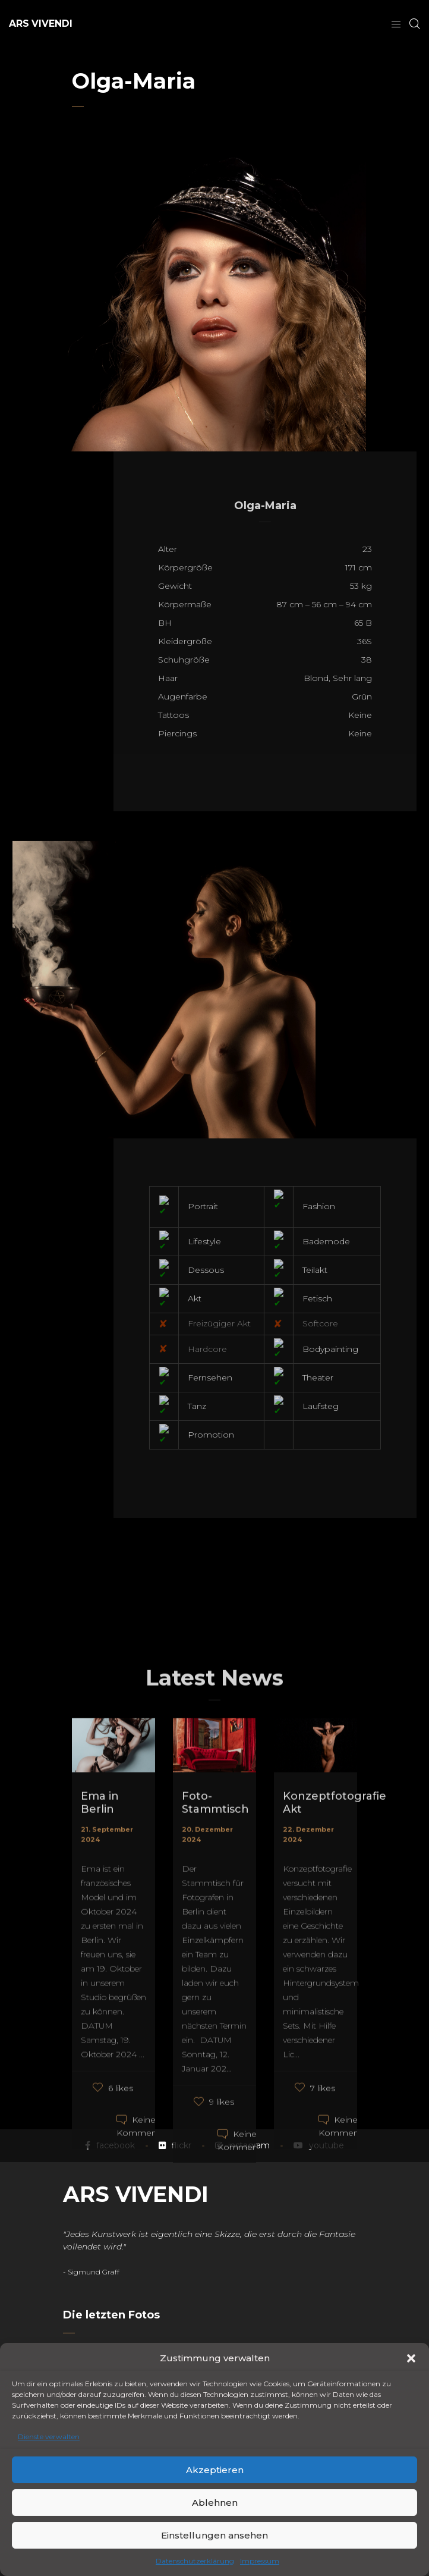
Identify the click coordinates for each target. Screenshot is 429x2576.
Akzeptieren (215, 2469)
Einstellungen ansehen (214, 2535)
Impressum (259, 2560)
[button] (411, 2358)
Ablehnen (215, 2502)
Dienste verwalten (49, 2436)
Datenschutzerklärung (195, 2560)
